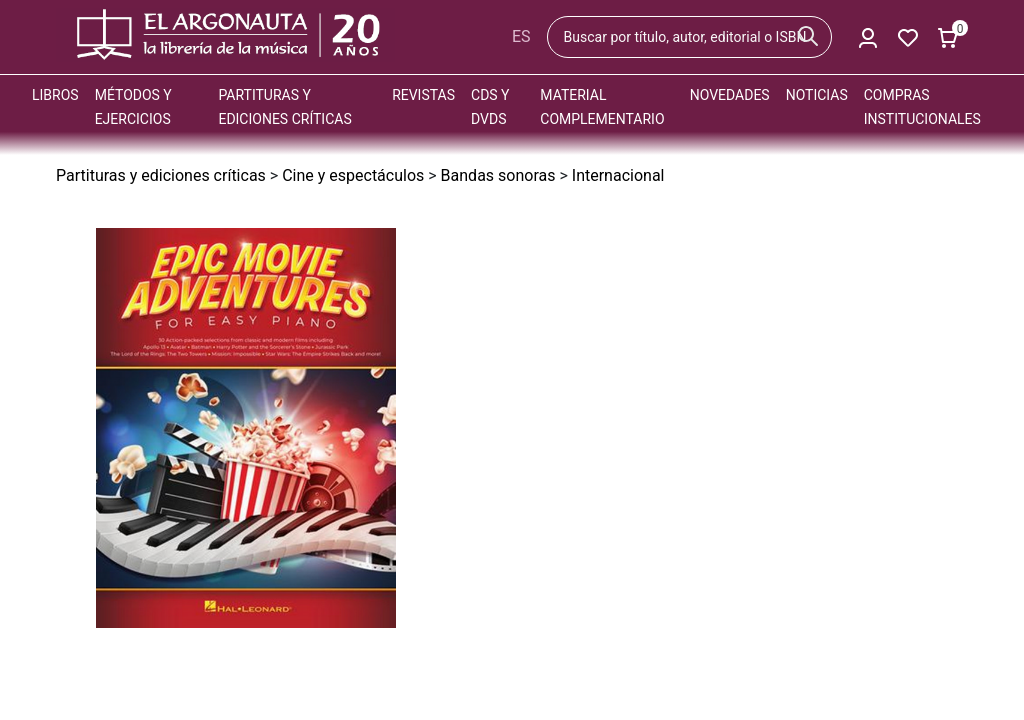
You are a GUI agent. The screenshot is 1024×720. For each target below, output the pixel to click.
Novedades (730, 95)
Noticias (817, 95)
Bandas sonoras (498, 175)
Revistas (423, 95)
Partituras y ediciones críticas (161, 175)
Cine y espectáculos (353, 175)
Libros (55, 95)
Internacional (618, 175)
